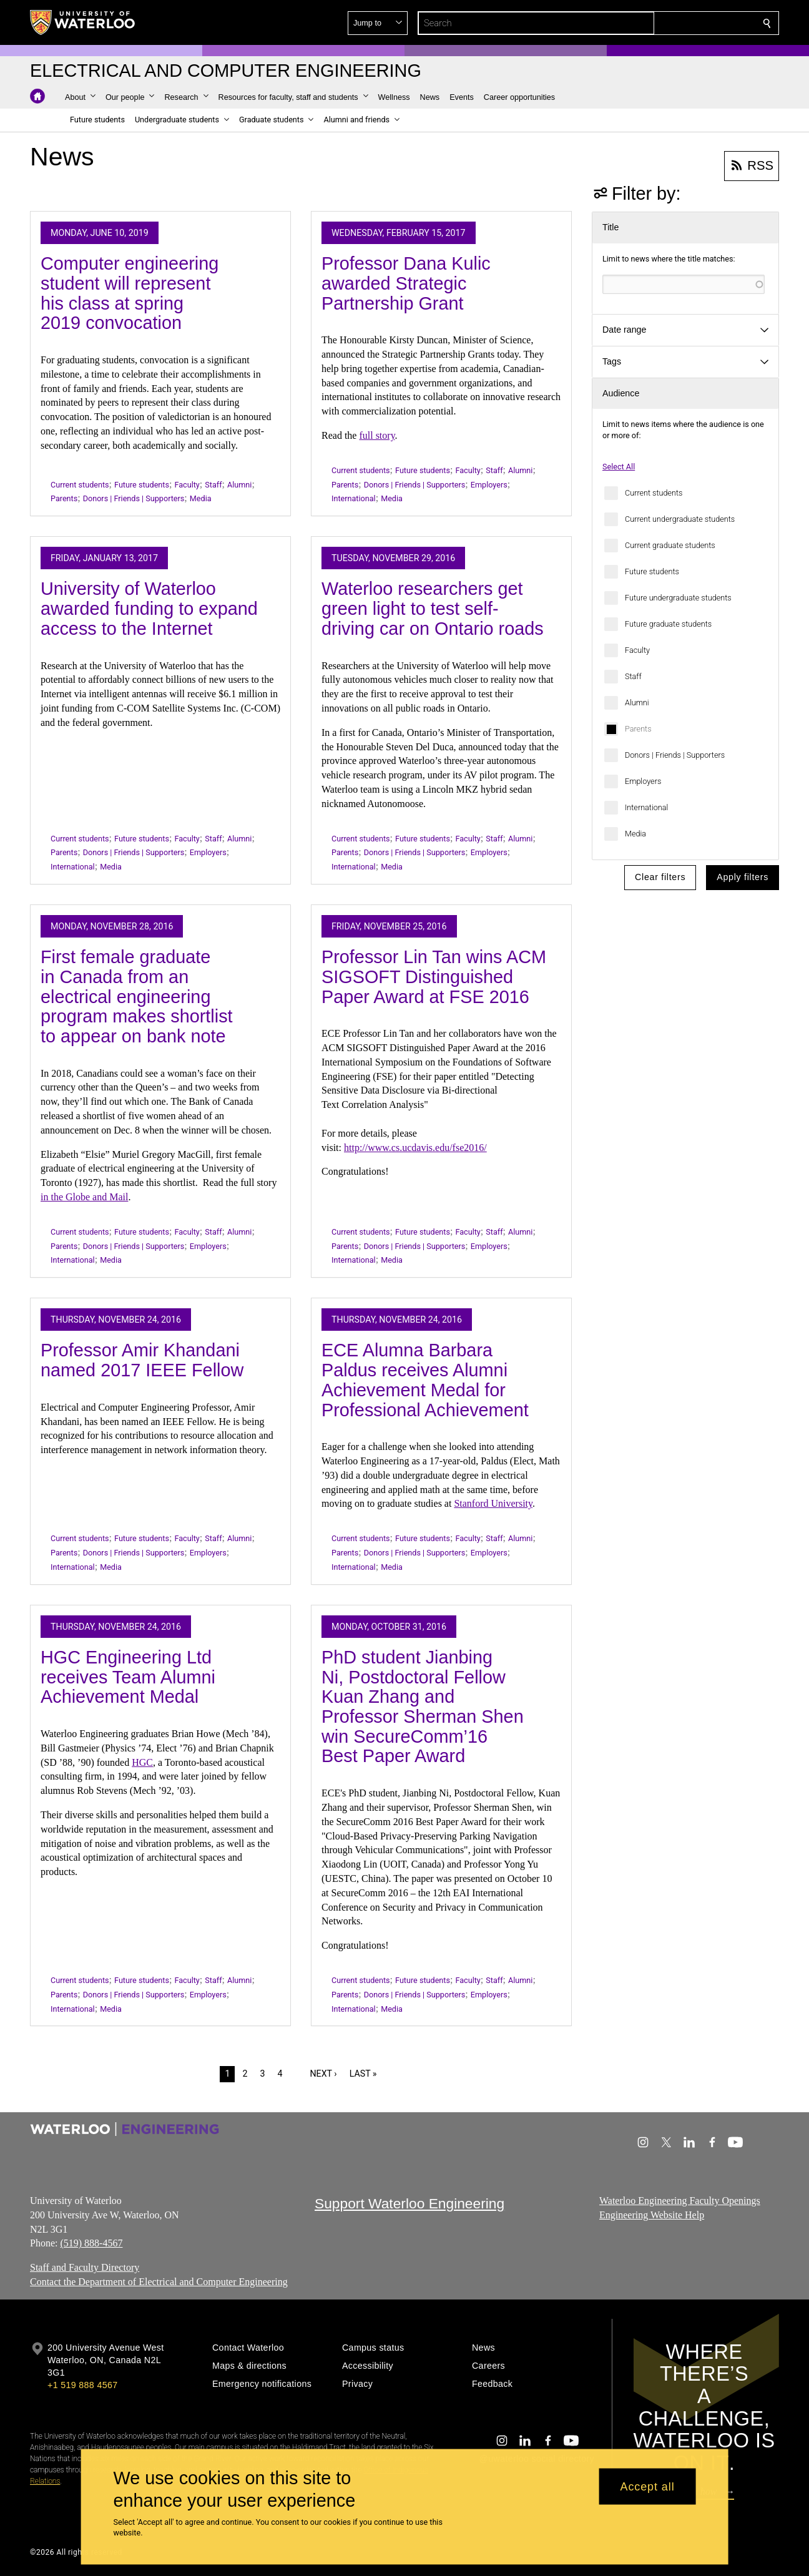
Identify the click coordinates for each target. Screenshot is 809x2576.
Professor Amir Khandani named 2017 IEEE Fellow (142, 1360)
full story (377, 435)
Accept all (647, 2486)
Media (635, 833)
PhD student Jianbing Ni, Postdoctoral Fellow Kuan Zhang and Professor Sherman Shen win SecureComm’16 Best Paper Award (422, 1706)
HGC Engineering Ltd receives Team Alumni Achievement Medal (128, 1677)
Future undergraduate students (678, 597)
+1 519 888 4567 (82, 2385)
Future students (652, 571)
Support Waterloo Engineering (409, 2203)
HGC (142, 1762)
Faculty (637, 650)
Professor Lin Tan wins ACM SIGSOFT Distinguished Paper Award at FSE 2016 (433, 976)
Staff (633, 676)
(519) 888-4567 (91, 2243)
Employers (643, 781)
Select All (618, 466)
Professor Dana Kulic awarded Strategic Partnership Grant (406, 283)
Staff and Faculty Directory (84, 2267)
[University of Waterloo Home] (83, 22)
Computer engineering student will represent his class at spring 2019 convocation (129, 293)
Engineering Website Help (651, 2215)
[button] (676, 23)
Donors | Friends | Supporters (675, 755)
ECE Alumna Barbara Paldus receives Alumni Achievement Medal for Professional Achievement (425, 1379)
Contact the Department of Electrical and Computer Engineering (159, 2281)
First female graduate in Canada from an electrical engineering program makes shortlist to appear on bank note (137, 996)
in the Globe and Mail (84, 1197)
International (646, 807)
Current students (653, 492)
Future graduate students (668, 624)
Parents (638, 728)
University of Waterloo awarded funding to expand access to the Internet (149, 608)
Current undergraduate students (680, 519)
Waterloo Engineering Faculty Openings (679, 2200)
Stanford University (493, 1503)
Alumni (637, 702)
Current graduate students (670, 545)
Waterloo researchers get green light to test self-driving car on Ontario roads (432, 608)
